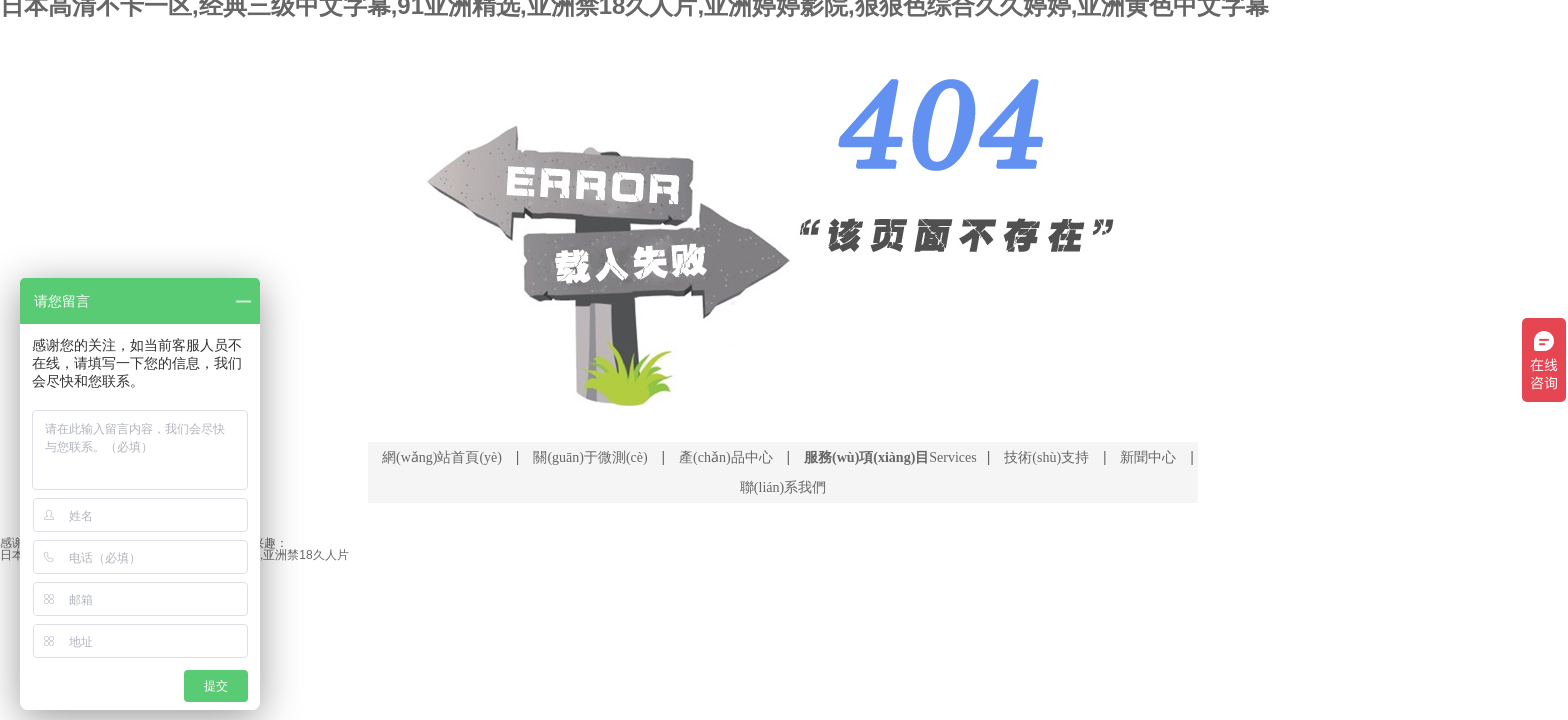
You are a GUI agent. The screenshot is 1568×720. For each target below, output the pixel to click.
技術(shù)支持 (1046, 457)
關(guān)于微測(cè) (590, 457)
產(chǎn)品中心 (726, 457)
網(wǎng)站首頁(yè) (442, 457)
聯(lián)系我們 (783, 487)
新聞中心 (1148, 457)
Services (890, 457)
